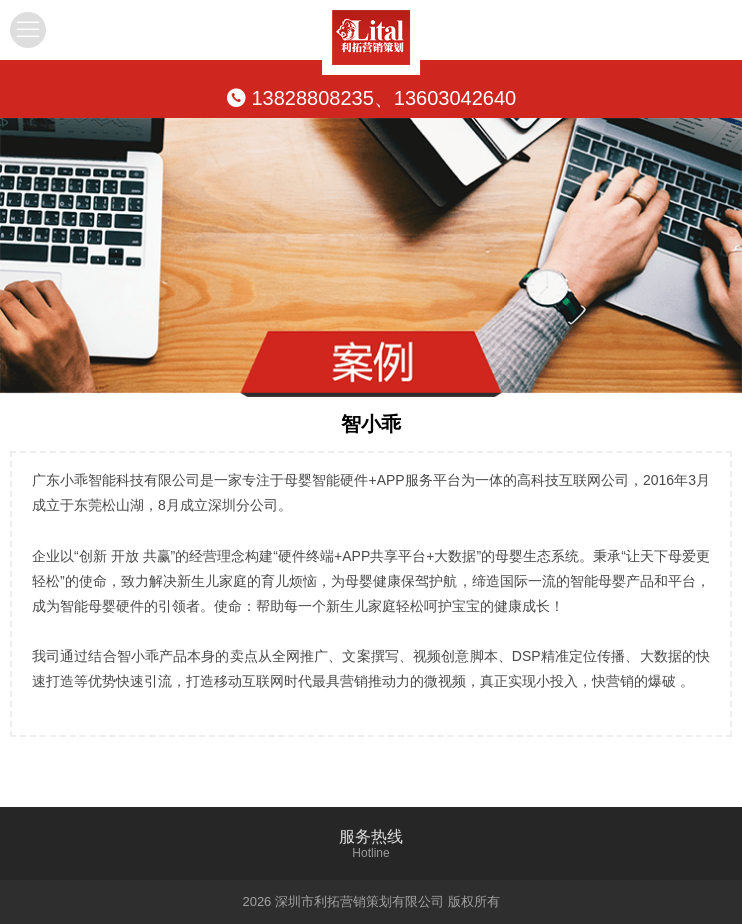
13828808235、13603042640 (371, 98)
